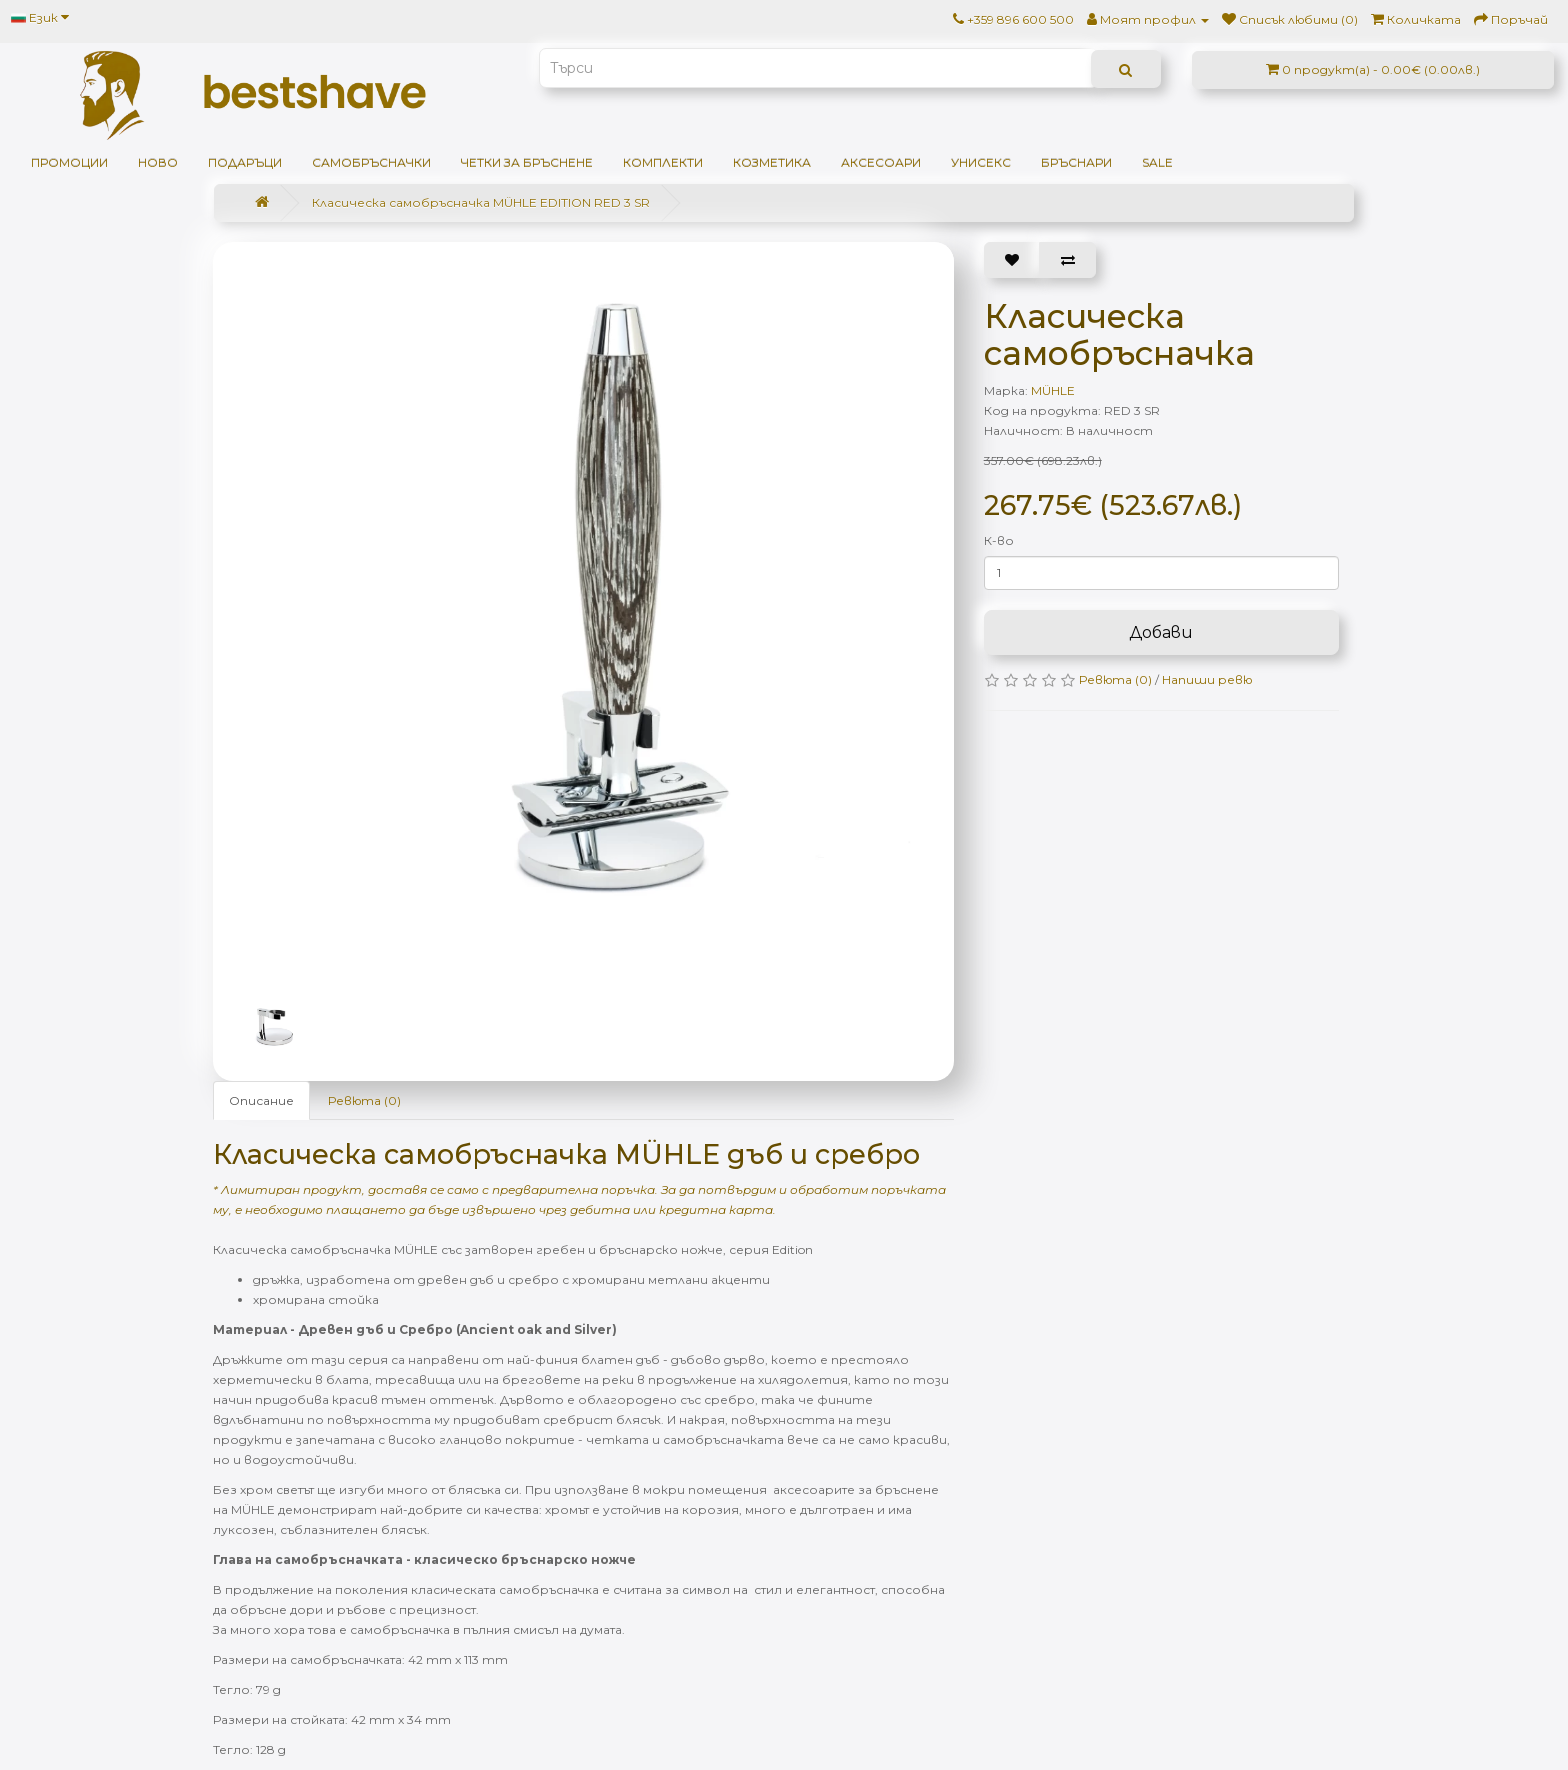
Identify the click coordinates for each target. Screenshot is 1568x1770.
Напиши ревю (1207, 679)
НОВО (158, 162)
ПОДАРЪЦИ (245, 162)
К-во (999, 540)
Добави (1161, 632)
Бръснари (1076, 162)
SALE (1157, 162)
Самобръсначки (371, 162)
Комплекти (663, 162)
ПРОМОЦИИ (69, 162)
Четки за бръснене (527, 162)
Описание (261, 1100)
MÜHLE (1053, 390)
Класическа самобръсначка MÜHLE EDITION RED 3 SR (481, 202)
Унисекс (981, 162)
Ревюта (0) (364, 1100)
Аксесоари (881, 162)
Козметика (772, 162)
